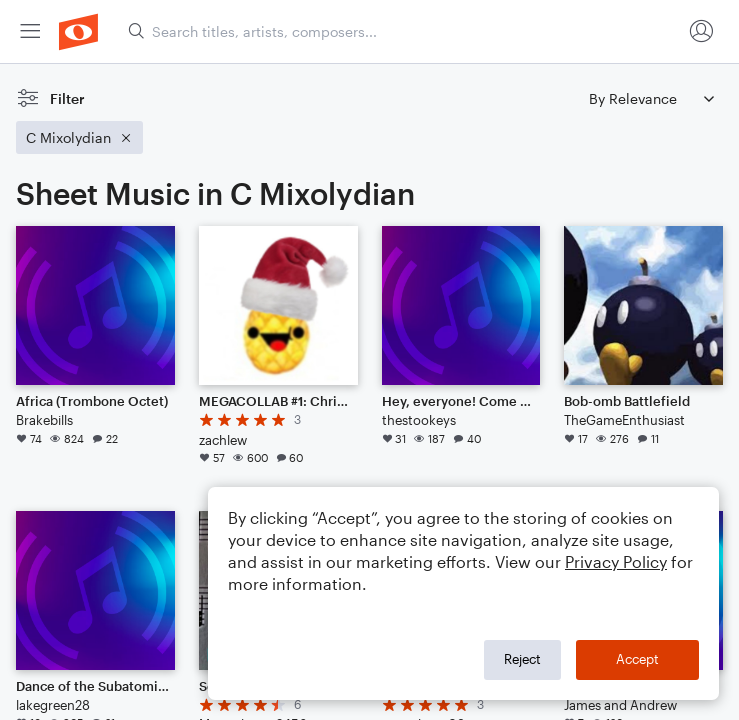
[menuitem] (30, 31)
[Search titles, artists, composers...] (404, 31)
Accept (637, 659)
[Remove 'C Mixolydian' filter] (79, 137)
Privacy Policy (616, 561)
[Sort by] (651, 98)
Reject (522, 659)
